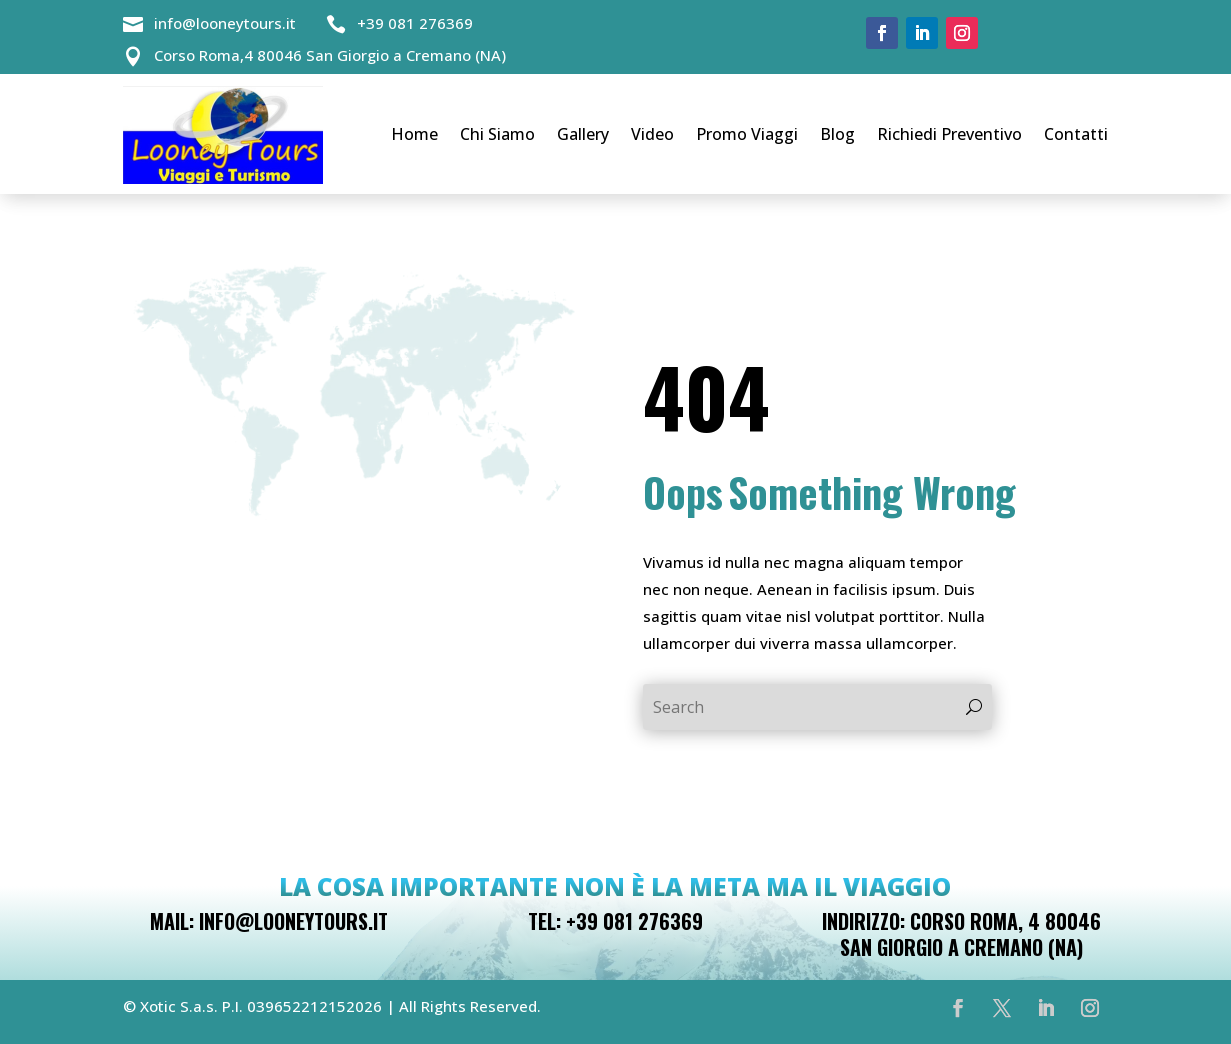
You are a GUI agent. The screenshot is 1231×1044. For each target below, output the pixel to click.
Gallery (583, 134)
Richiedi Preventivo (949, 134)
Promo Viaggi (747, 134)
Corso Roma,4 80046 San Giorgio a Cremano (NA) (330, 55)
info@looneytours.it (225, 23)
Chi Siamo (497, 134)
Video (652, 134)
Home (414, 134)
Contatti (1076, 134)
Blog (837, 134)
